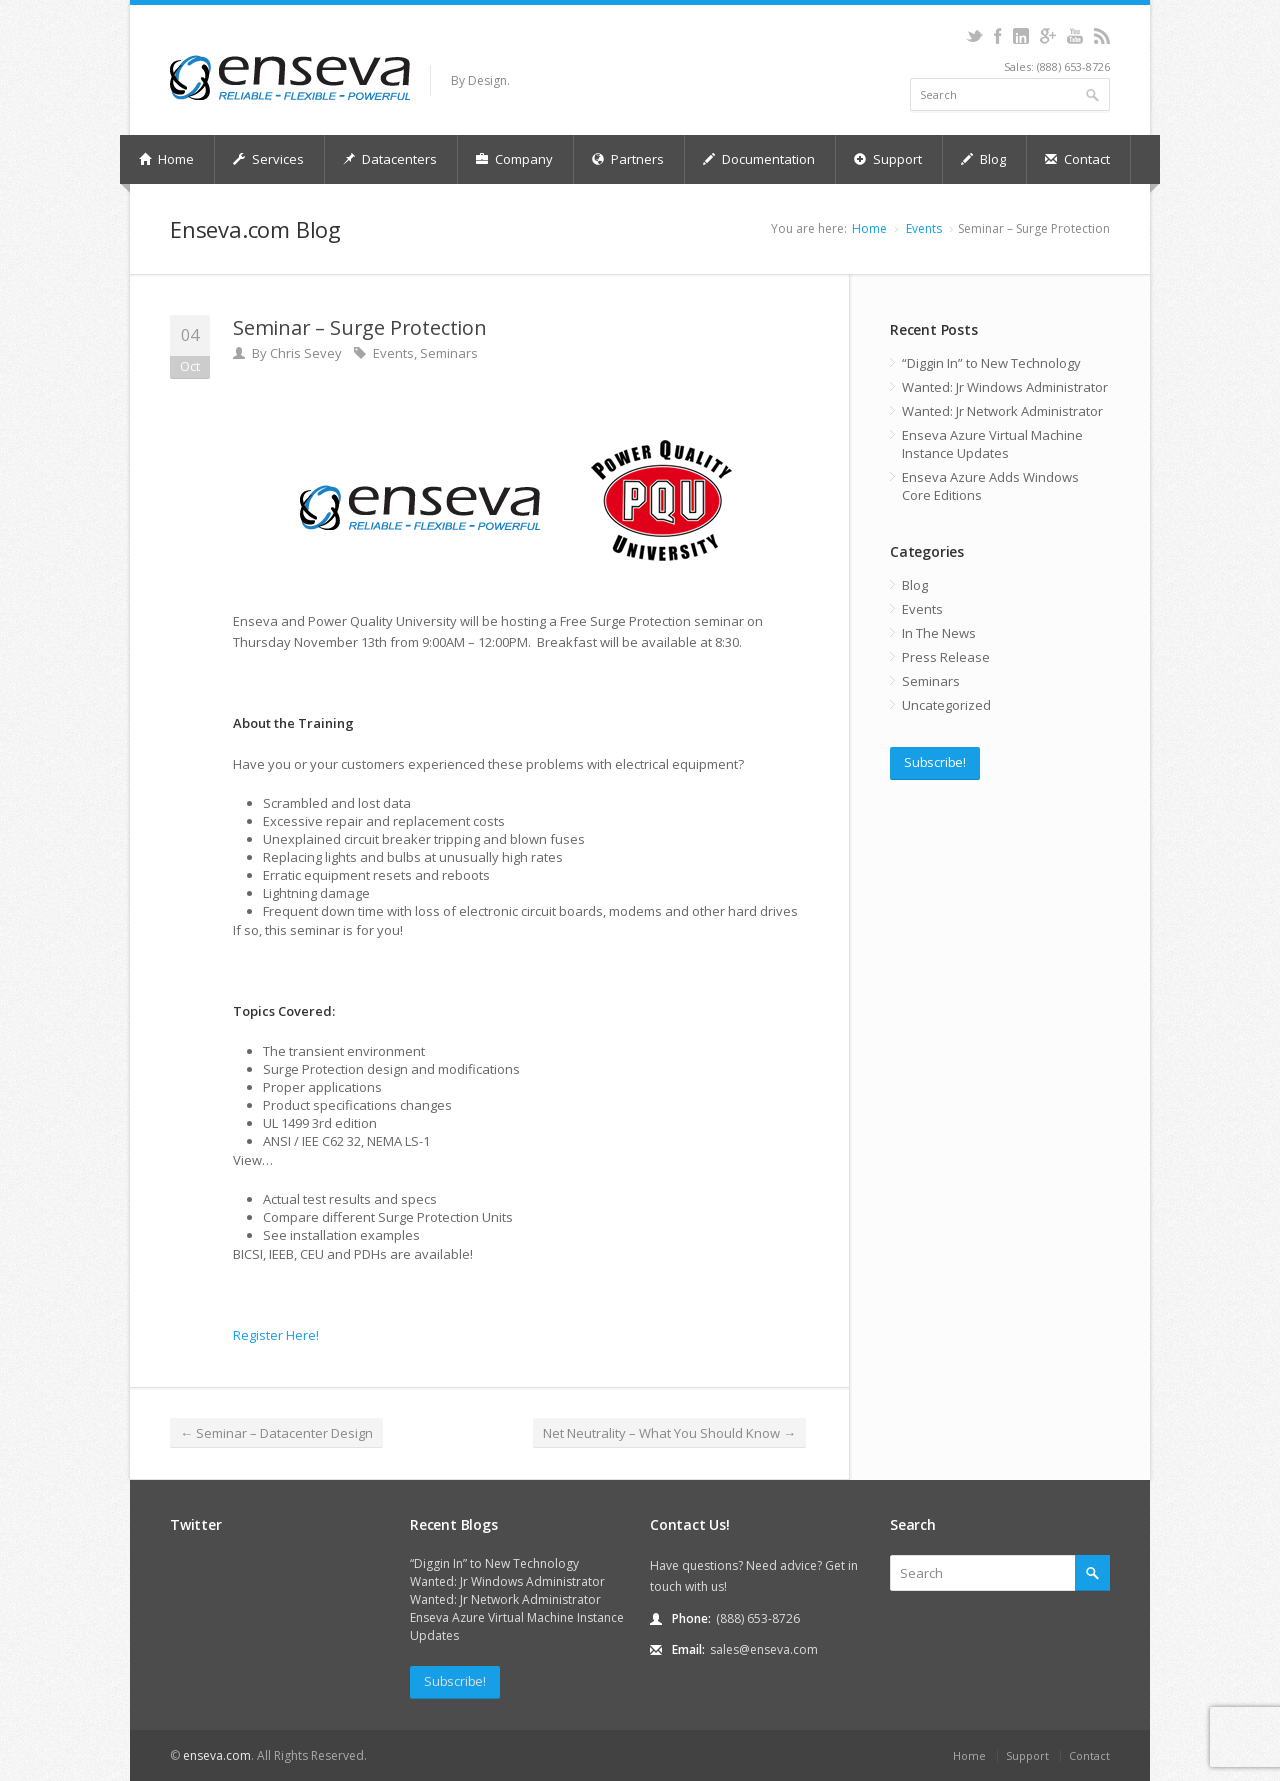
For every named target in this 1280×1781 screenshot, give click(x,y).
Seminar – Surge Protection (360, 327)
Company (514, 159)
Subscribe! (935, 762)
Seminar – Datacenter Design (276, 1433)
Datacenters (390, 159)
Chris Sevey (306, 353)
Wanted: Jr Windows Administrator (1005, 387)
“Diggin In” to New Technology (991, 363)
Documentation (759, 159)
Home (166, 159)
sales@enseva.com (764, 1649)
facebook (997, 36)
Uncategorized (946, 705)
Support (888, 159)
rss (1101, 36)
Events (924, 228)
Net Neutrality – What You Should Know (669, 1433)
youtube (1074, 36)
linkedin (1020, 36)
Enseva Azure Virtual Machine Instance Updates (992, 444)
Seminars (449, 353)
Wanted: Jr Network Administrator (1002, 411)
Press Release (946, 657)
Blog (983, 159)
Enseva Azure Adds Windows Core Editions (990, 486)
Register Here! (276, 1335)
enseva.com (217, 1755)
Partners (628, 159)
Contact (1077, 159)
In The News (939, 633)
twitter (974, 36)
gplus (1047, 36)
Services (268, 159)
